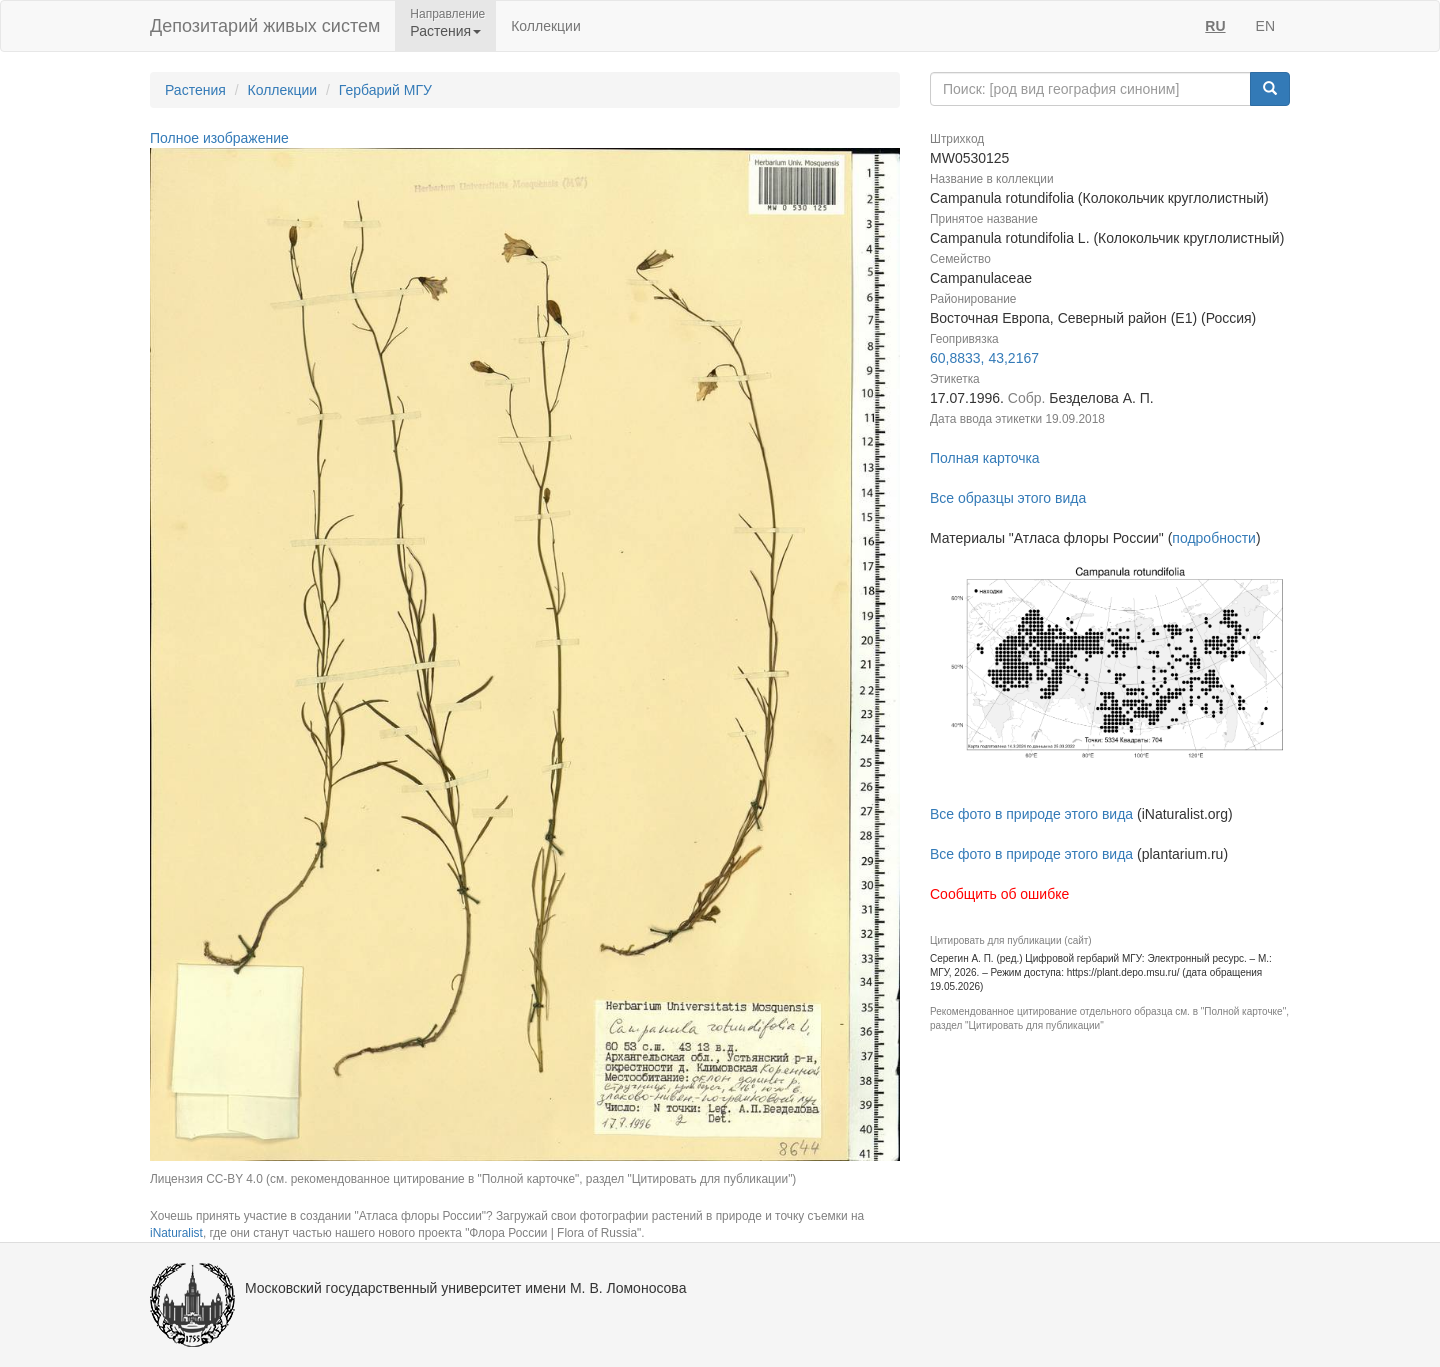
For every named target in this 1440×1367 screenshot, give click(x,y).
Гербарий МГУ (385, 90)
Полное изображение (219, 138)
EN (1265, 26)
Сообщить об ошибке (999, 894)
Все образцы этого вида (1008, 498)
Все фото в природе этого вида (1031, 814)
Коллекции (546, 26)
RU (1215, 26)
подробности (1214, 538)
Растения (195, 90)
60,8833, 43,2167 (984, 358)
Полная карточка (985, 458)
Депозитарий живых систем (265, 26)
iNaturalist (176, 1233)
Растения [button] (445, 31)
